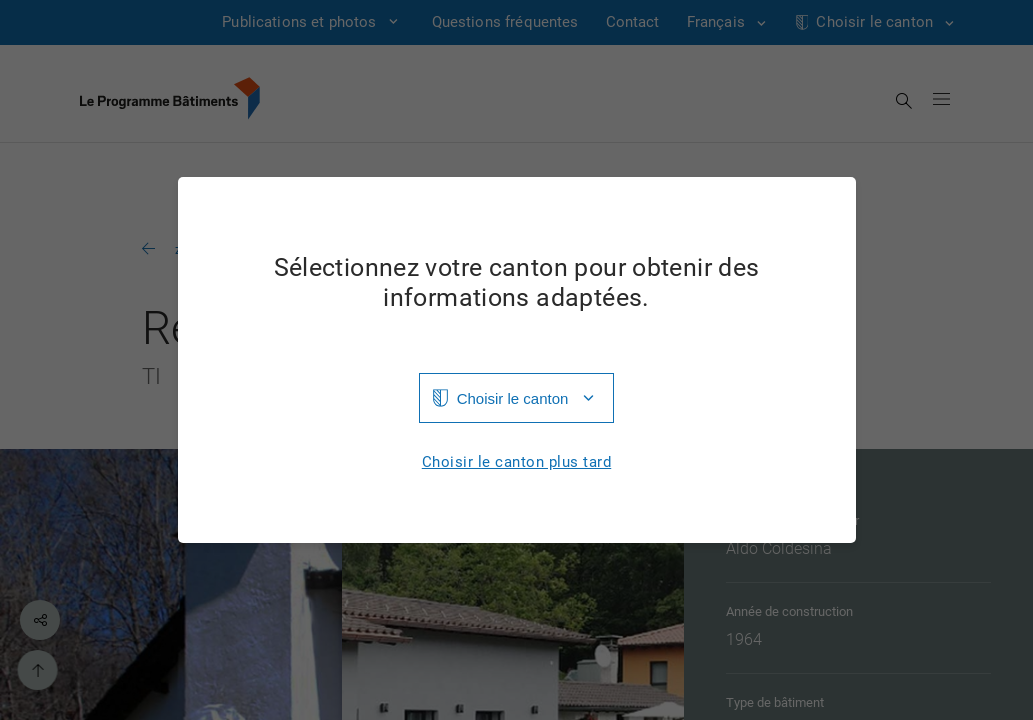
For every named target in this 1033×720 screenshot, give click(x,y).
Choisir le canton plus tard (517, 462)
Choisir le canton (513, 398)
